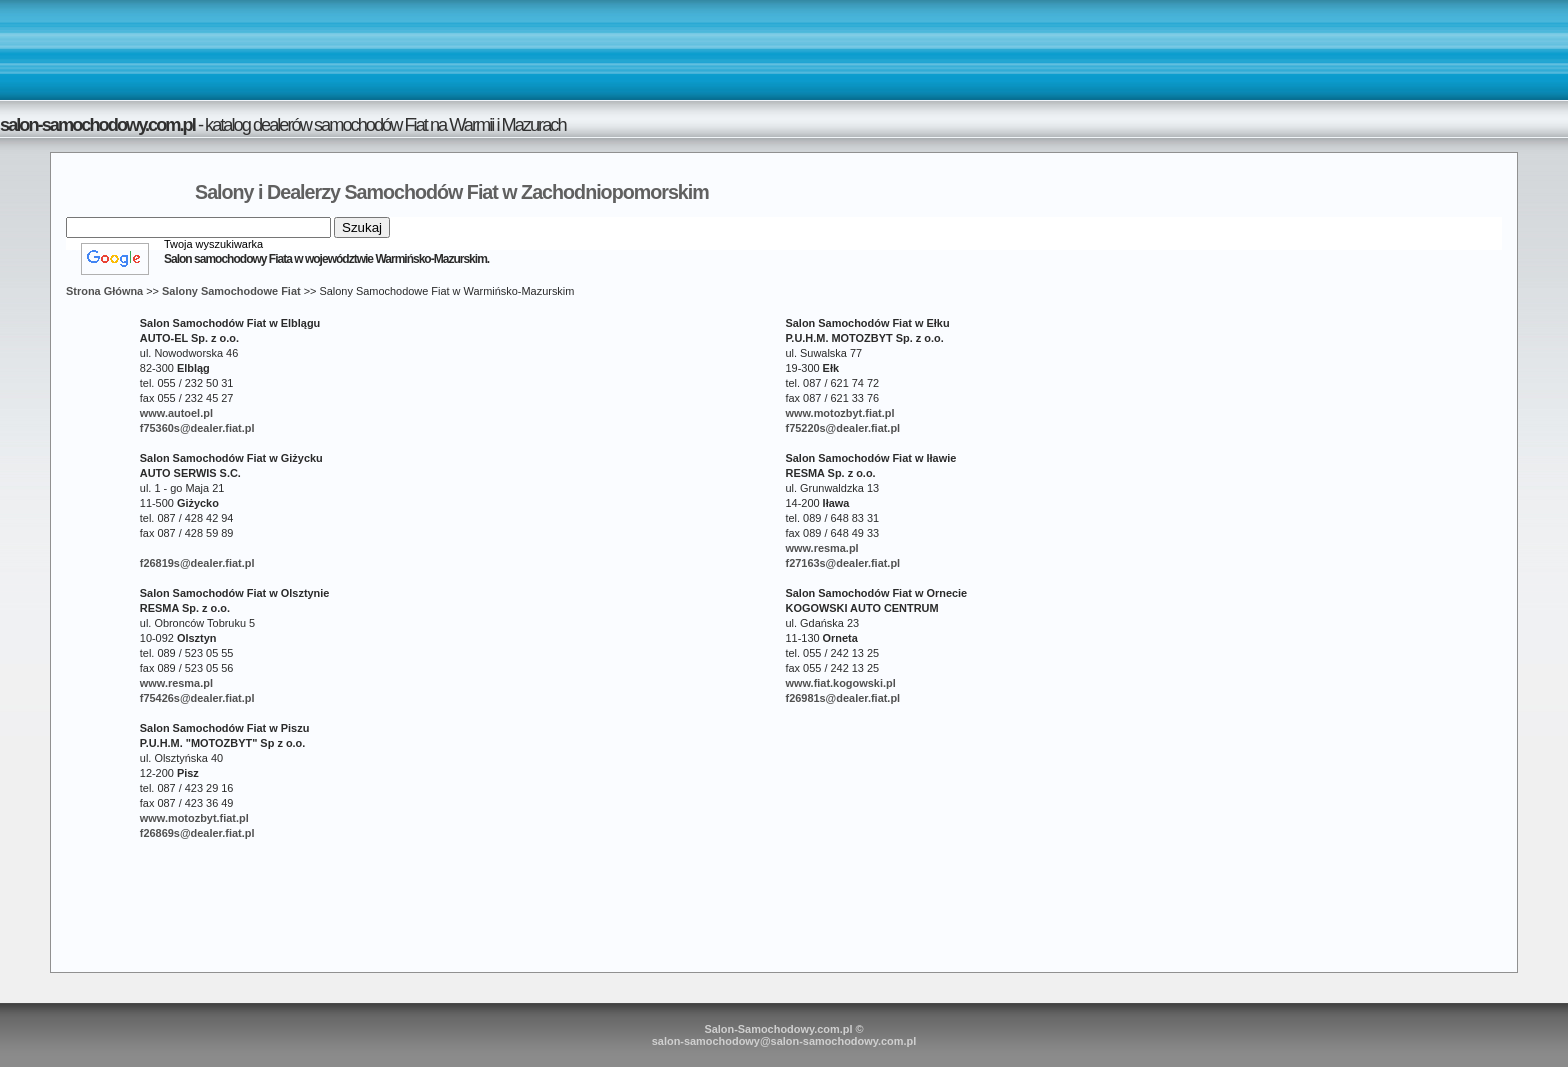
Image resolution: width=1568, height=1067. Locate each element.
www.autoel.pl (176, 413)
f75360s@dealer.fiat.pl (197, 428)
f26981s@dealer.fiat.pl (842, 698)
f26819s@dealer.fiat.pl (197, 563)
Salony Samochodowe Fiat (231, 291)
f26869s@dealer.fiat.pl (197, 833)
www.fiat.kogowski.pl (840, 683)
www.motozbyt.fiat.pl (839, 413)
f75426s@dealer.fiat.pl (197, 698)
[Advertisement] (784, 49)
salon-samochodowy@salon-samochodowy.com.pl (784, 1041)
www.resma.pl (821, 548)
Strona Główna (104, 291)
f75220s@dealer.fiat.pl (842, 428)
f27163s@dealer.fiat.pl (842, 563)
